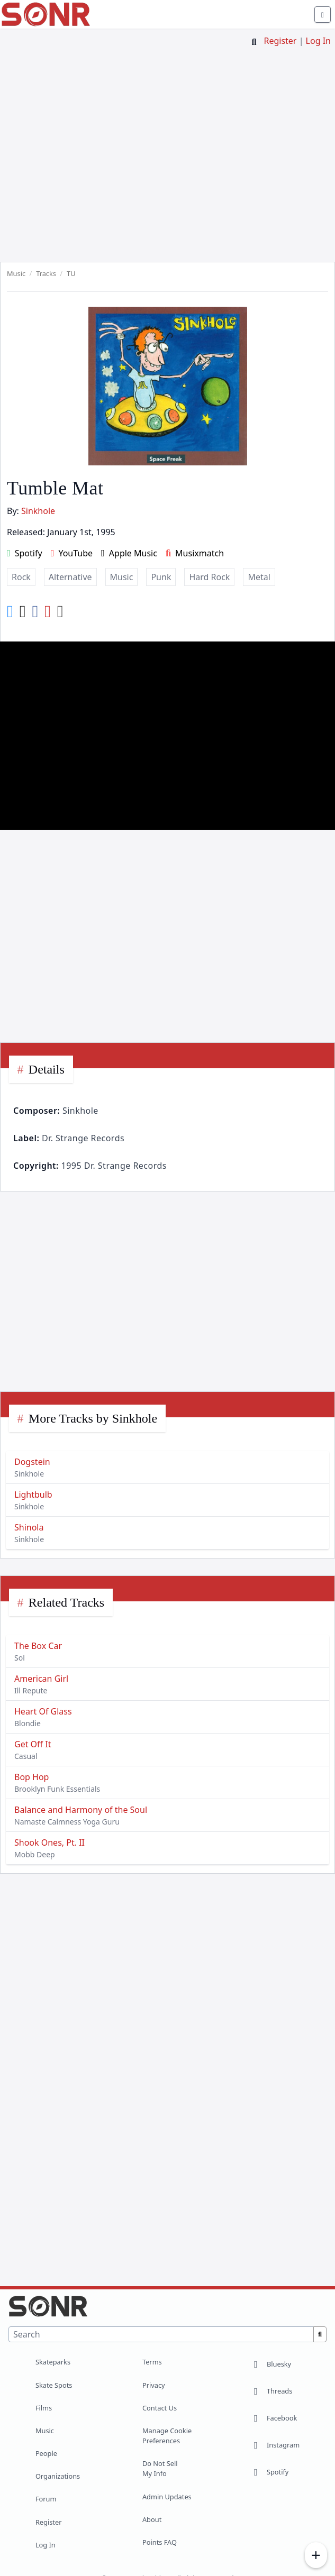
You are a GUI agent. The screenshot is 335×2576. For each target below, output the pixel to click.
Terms (152, 2362)
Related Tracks (66, 1602)
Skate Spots (54, 2385)
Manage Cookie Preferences (167, 2435)
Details (47, 1069)
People (46, 2453)
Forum (46, 2499)
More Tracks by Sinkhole (93, 1418)
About (151, 2519)
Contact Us (159, 2408)
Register (280, 41)
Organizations (57, 2476)
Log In (318, 41)
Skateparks (52, 2362)
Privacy (153, 2385)
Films (43, 2408)
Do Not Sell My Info (160, 2468)
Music (44, 2430)
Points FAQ (159, 2542)
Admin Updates (167, 2496)
